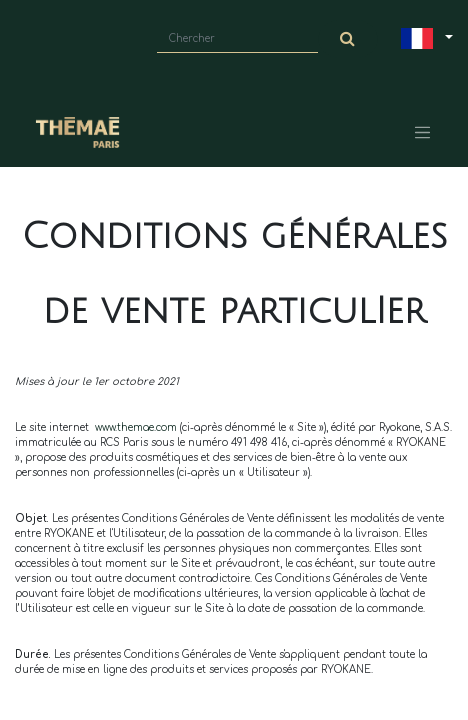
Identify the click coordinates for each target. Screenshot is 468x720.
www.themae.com (136, 427)
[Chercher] (348, 39)
